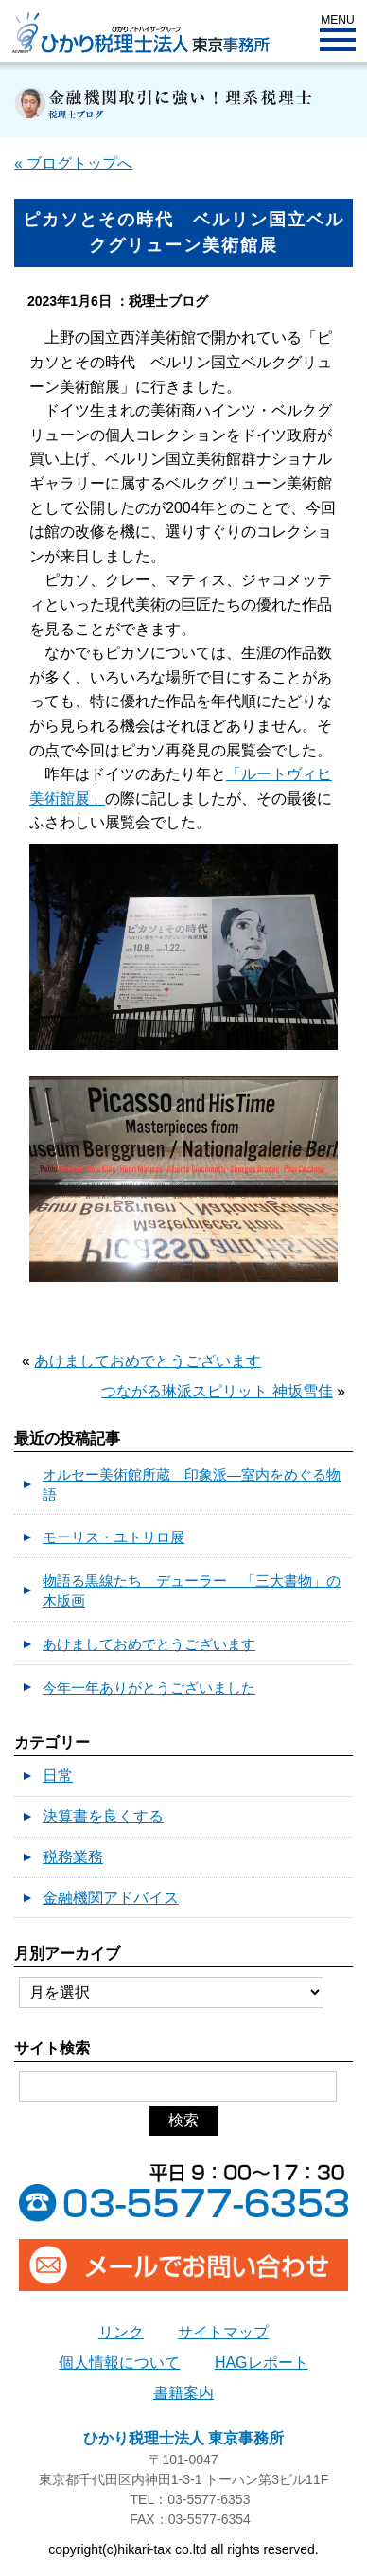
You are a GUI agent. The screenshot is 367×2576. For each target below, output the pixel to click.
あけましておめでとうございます (147, 1361)
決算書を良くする (103, 1816)
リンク (121, 2332)
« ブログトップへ (73, 163)
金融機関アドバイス (111, 1898)
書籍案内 (183, 2393)
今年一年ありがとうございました (149, 1687)
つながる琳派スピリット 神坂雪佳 (216, 1391)
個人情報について (119, 2362)
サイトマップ (223, 2332)
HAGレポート (261, 2362)
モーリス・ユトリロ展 (113, 1537)
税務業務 (73, 1857)
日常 (58, 1776)
